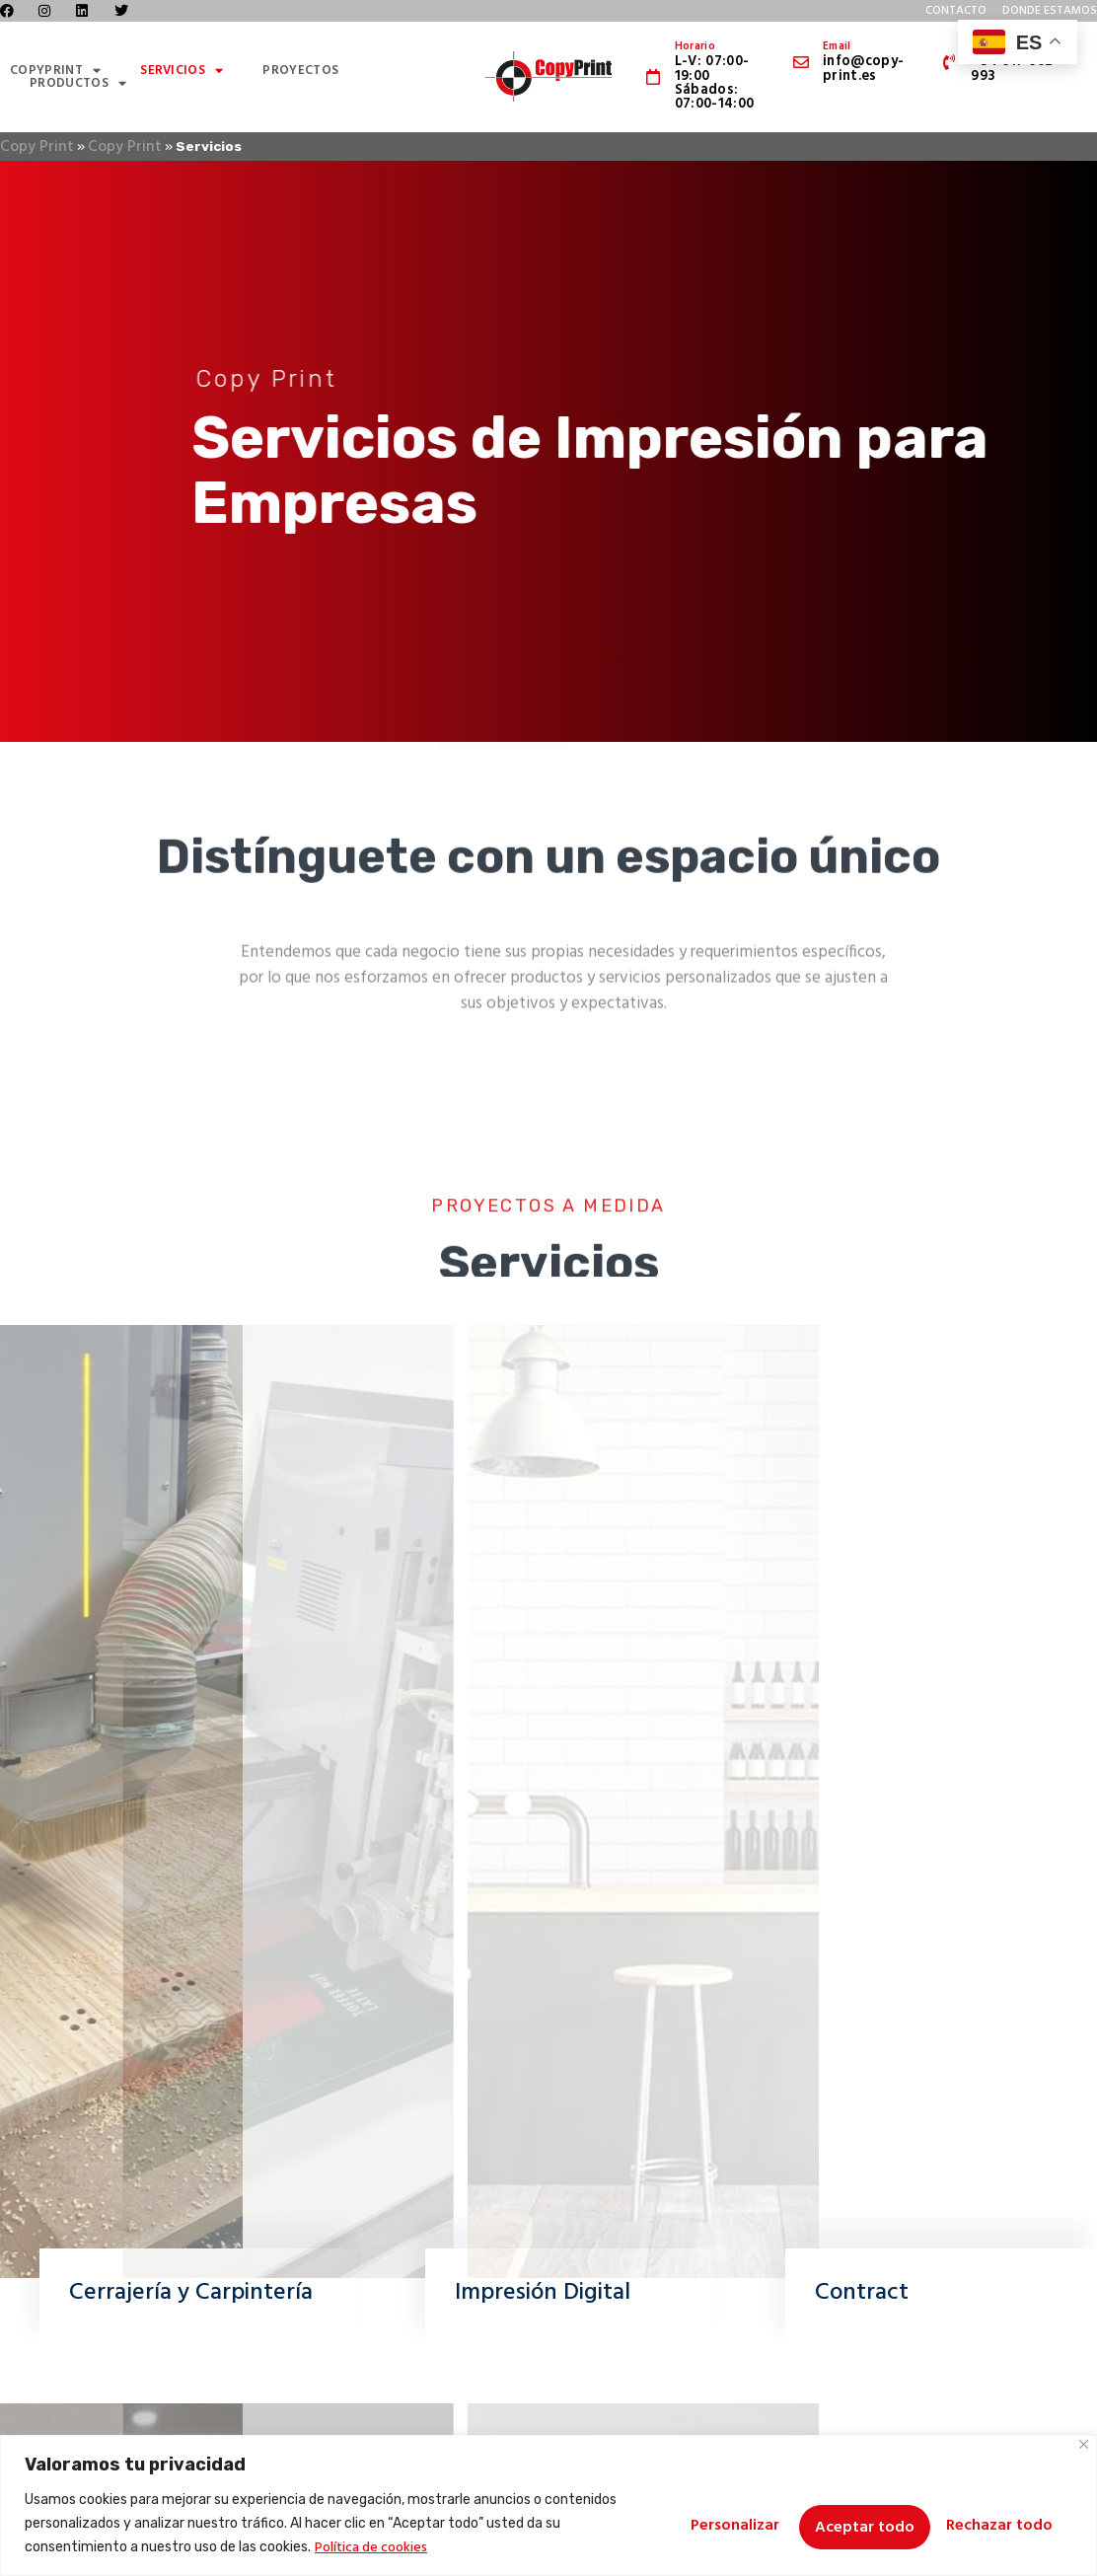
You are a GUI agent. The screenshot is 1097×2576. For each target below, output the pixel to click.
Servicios (181, 70)
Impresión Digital (542, 2293)
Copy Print (37, 147)
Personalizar (682, 2524)
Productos (78, 83)
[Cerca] (1083, 2444)
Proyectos (300, 70)
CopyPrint (55, 70)
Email (837, 46)
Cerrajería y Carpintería (191, 2293)
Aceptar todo (998, 2524)
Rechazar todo (837, 2524)
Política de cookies (407, 2548)
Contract (862, 2293)
